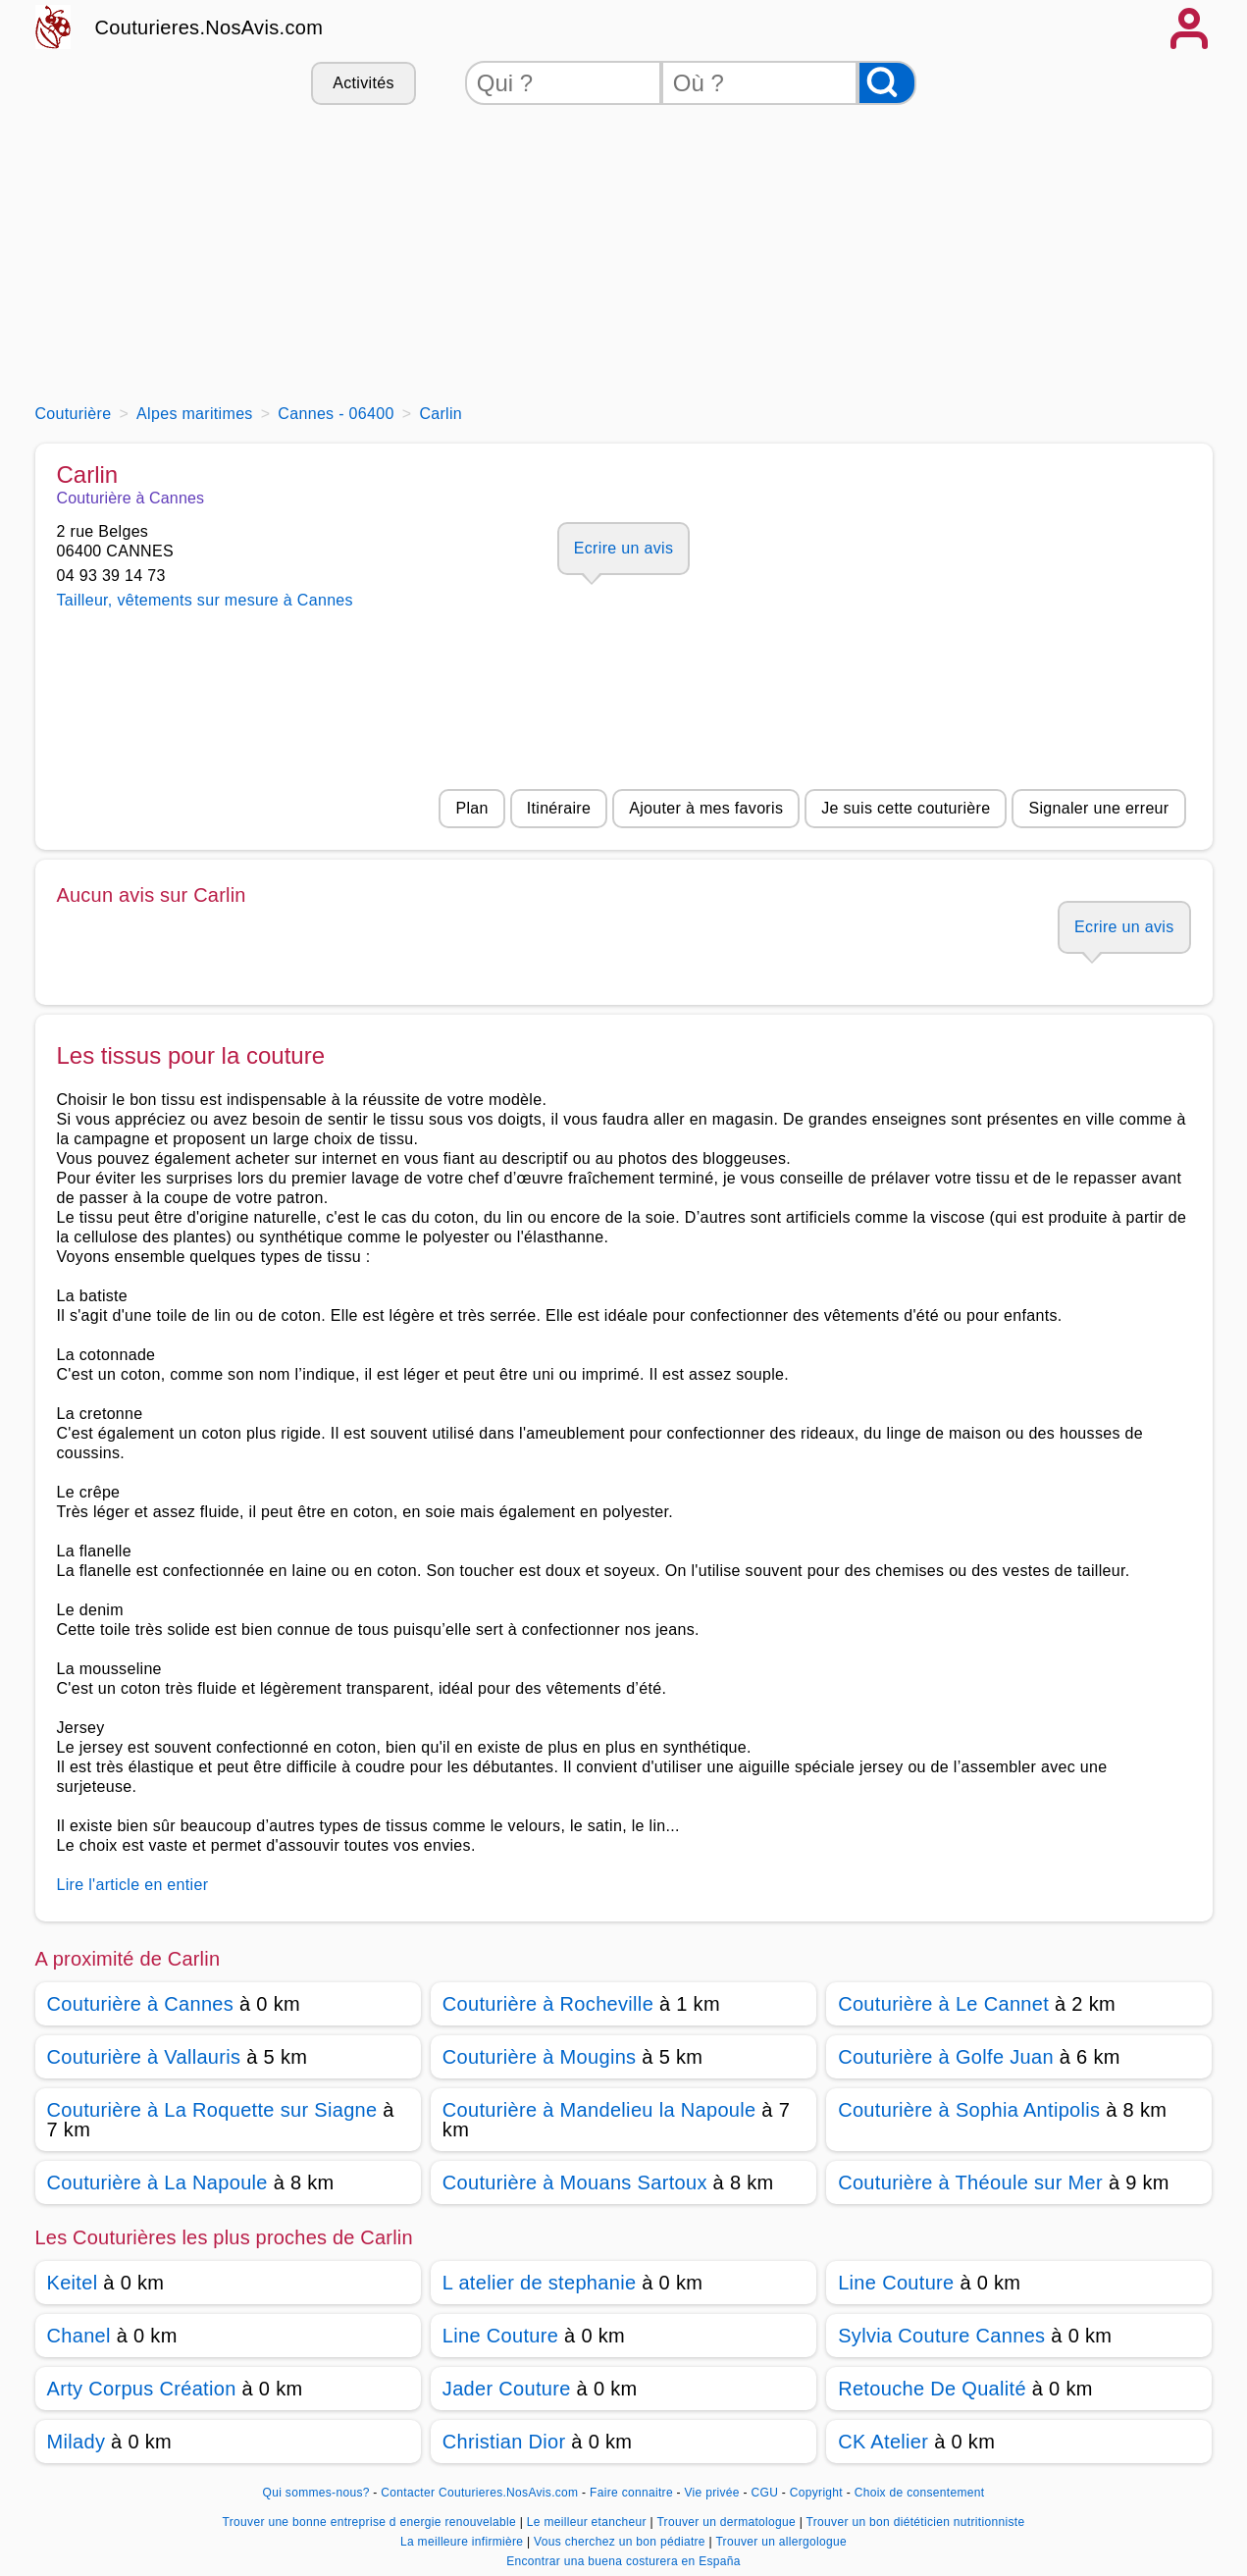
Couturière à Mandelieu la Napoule (599, 2110)
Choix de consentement (920, 2492)
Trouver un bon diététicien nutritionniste (915, 2522)
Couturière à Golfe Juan (946, 2057)
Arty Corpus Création (141, 2388)
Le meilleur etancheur (588, 2522)
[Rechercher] (886, 83)
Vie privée (712, 2492)
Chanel (79, 2335)
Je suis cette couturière (905, 808)
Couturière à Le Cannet (943, 2004)
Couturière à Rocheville (547, 2004)
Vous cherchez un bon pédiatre (621, 2542)
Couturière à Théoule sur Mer (970, 2182)
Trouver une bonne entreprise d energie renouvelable (371, 2522)
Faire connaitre (631, 2492)
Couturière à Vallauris (144, 2057)
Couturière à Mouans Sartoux (574, 2182)
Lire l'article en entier (133, 1884)
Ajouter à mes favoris (706, 808)
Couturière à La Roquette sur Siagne (212, 2110)
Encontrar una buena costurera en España (623, 2561)
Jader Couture (506, 2388)
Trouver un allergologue (781, 2542)
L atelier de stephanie (539, 2282)
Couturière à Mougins (539, 2057)
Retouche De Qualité (932, 2388)
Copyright (818, 2492)
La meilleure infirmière (463, 2542)
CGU (765, 2492)
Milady (76, 2441)
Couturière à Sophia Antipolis (969, 2110)
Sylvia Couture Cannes (941, 2335)
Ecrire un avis (623, 548)
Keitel (72, 2282)
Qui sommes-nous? (316, 2492)
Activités (363, 83)
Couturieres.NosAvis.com (209, 27)
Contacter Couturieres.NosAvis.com (479, 2492)
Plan (471, 808)
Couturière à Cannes (140, 2004)
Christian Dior (504, 2441)
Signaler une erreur (1098, 808)
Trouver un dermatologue (727, 2522)
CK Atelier (883, 2441)
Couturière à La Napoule (157, 2182)
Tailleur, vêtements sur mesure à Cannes (205, 600)
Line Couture (896, 2282)
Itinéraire (559, 808)
